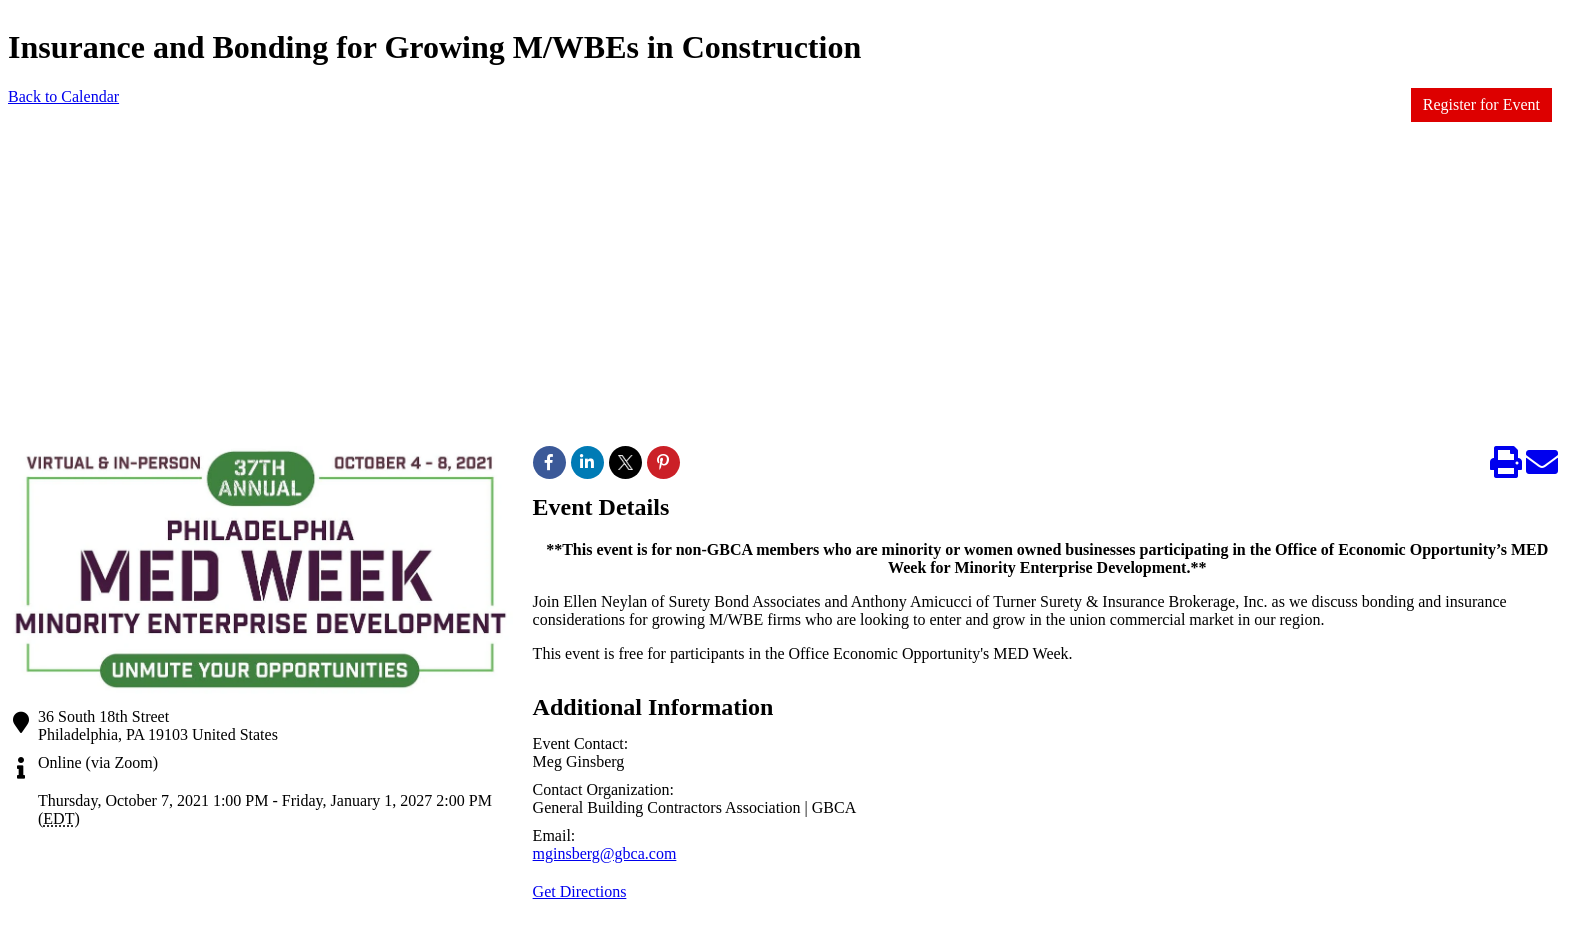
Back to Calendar (63, 96)
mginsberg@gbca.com (605, 853)
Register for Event (1481, 104)
